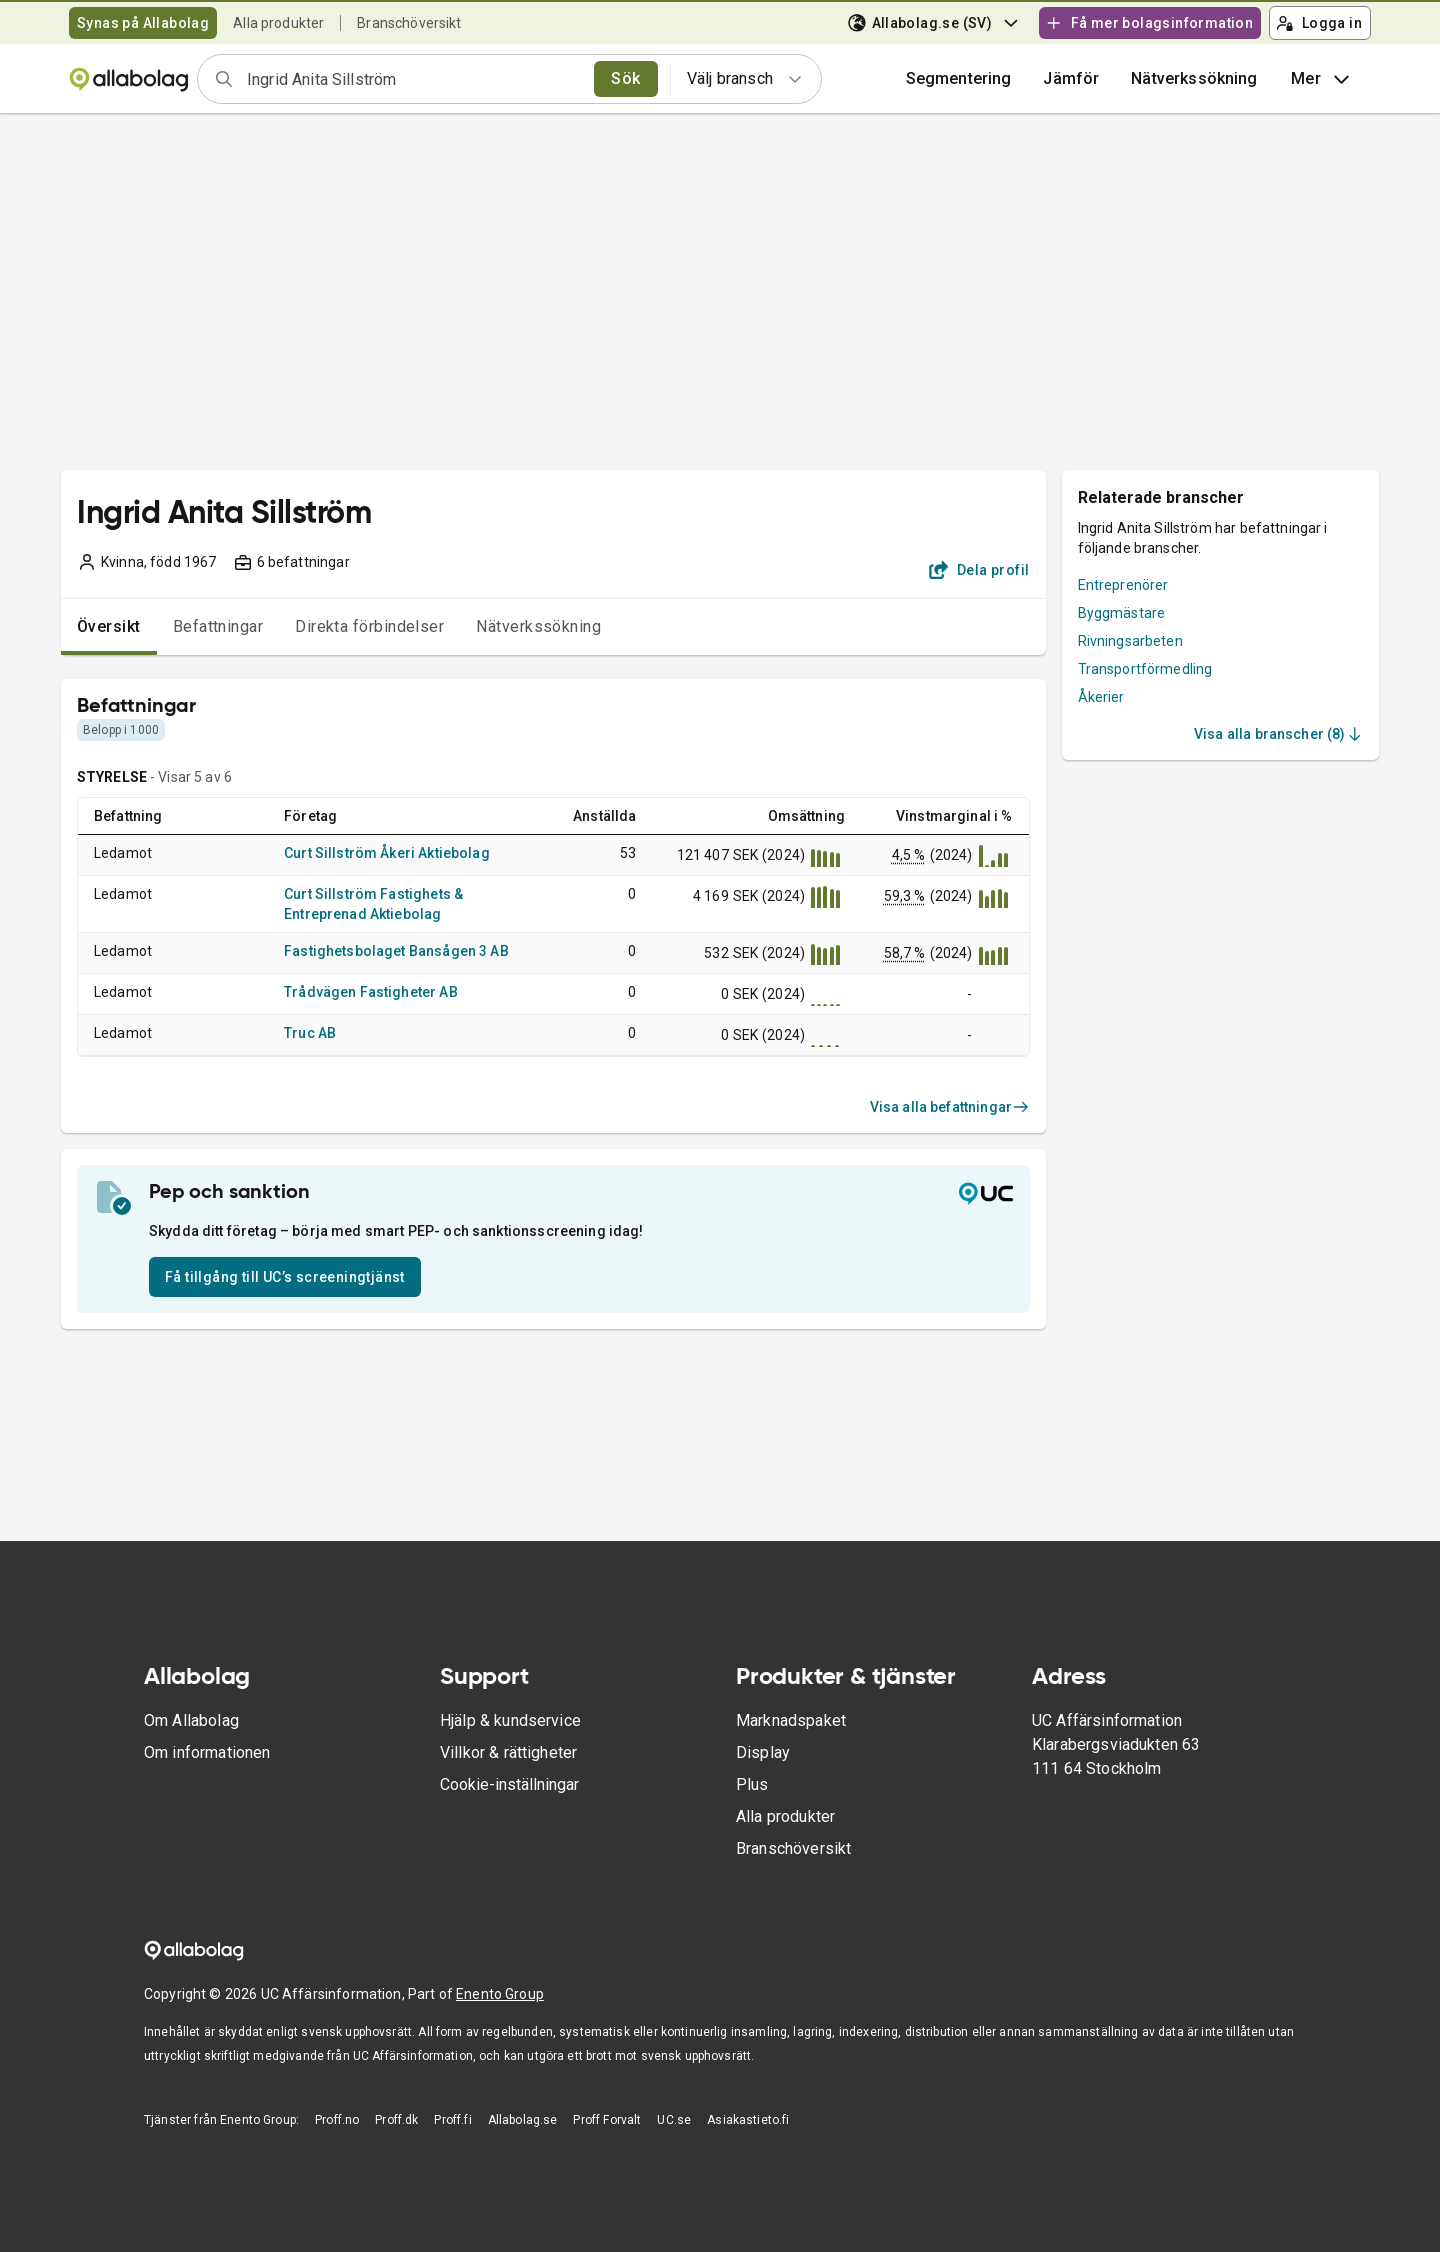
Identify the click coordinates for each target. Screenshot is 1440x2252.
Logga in (1319, 23)
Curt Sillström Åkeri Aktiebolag (387, 853)
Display (763, 1752)
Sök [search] (625, 78)
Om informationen (207, 1752)
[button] (1071, 79)
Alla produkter (278, 23)
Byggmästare (1122, 613)
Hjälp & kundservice (510, 1720)
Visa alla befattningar (950, 1107)
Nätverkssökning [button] (1194, 78)
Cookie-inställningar (509, 1784)
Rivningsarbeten (1130, 641)
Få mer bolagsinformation (1149, 23)
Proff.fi (452, 2120)
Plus (752, 1784)
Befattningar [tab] (218, 626)
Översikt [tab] (109, 626)
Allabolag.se (523, 2120)
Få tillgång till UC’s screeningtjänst (285, 1277)
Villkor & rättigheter (508, 1752)
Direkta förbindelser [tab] (369, 626)
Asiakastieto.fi (748, 2120)
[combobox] (414, 79)
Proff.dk (396, 2120)
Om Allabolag (191, 1720)
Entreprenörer (1123, 585)
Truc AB (310, 1033)
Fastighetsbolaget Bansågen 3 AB (396, 951)
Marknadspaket (791, 1720)
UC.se (674, 2120)
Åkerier (1101, 697)
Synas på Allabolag (143, 23)
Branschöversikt (409, 23)
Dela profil (979, 570)
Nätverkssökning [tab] (538, 626)
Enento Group (500, 1994)
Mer (1322, 79)
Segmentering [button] (959, 78)
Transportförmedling (1145, 669)
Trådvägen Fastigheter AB (371, 992)
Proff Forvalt (607, 2120)
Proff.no (337, 2120)
